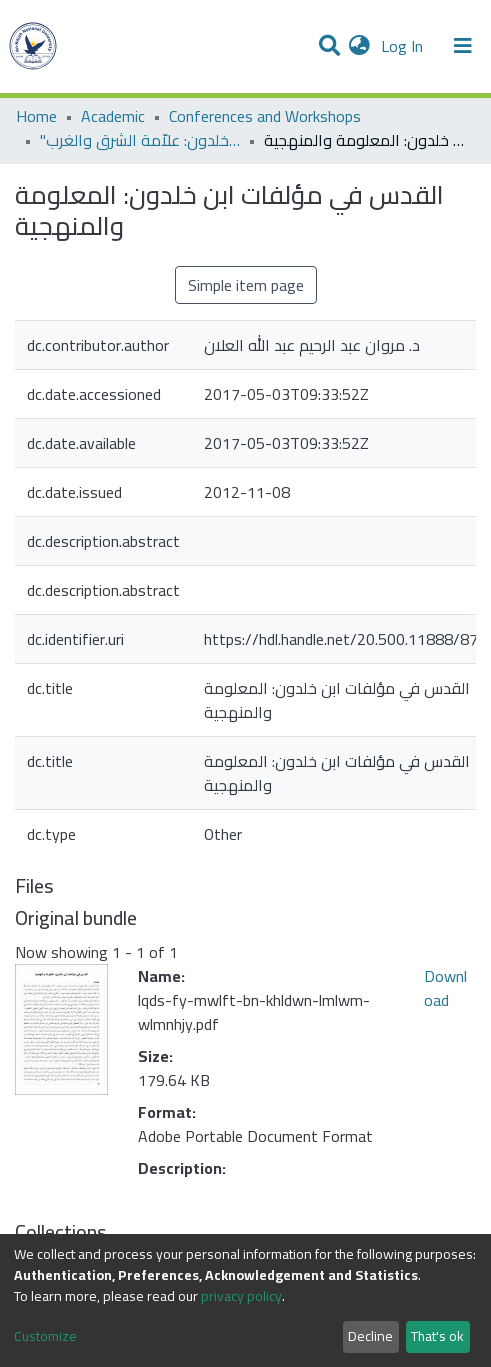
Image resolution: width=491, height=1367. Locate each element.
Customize (45, 1336)
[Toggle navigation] (463, 46)
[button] (359, 46)
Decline (370, 1336)
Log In (404, 46)
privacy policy (241, 1296)
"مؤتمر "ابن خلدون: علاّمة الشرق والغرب (140, 140)
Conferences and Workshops (265, 116)
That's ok (437, 1336)
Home (36, 116)
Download (445, 988)
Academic (113, 116)
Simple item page (246, 285)
